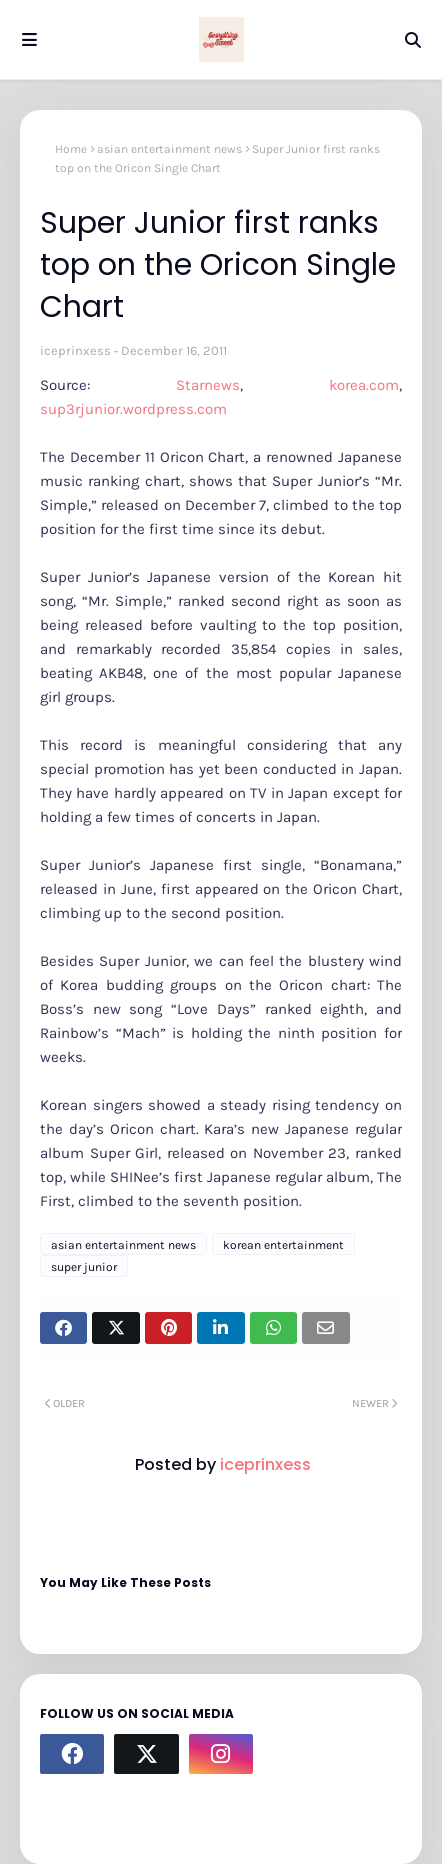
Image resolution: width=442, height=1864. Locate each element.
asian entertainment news (169, 149)
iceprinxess (75, 350)
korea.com (364, 385)
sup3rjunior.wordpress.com (135, 409)
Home (71, 149)
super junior (84, 1267)
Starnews (208, 385)
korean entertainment (283, 1245)
